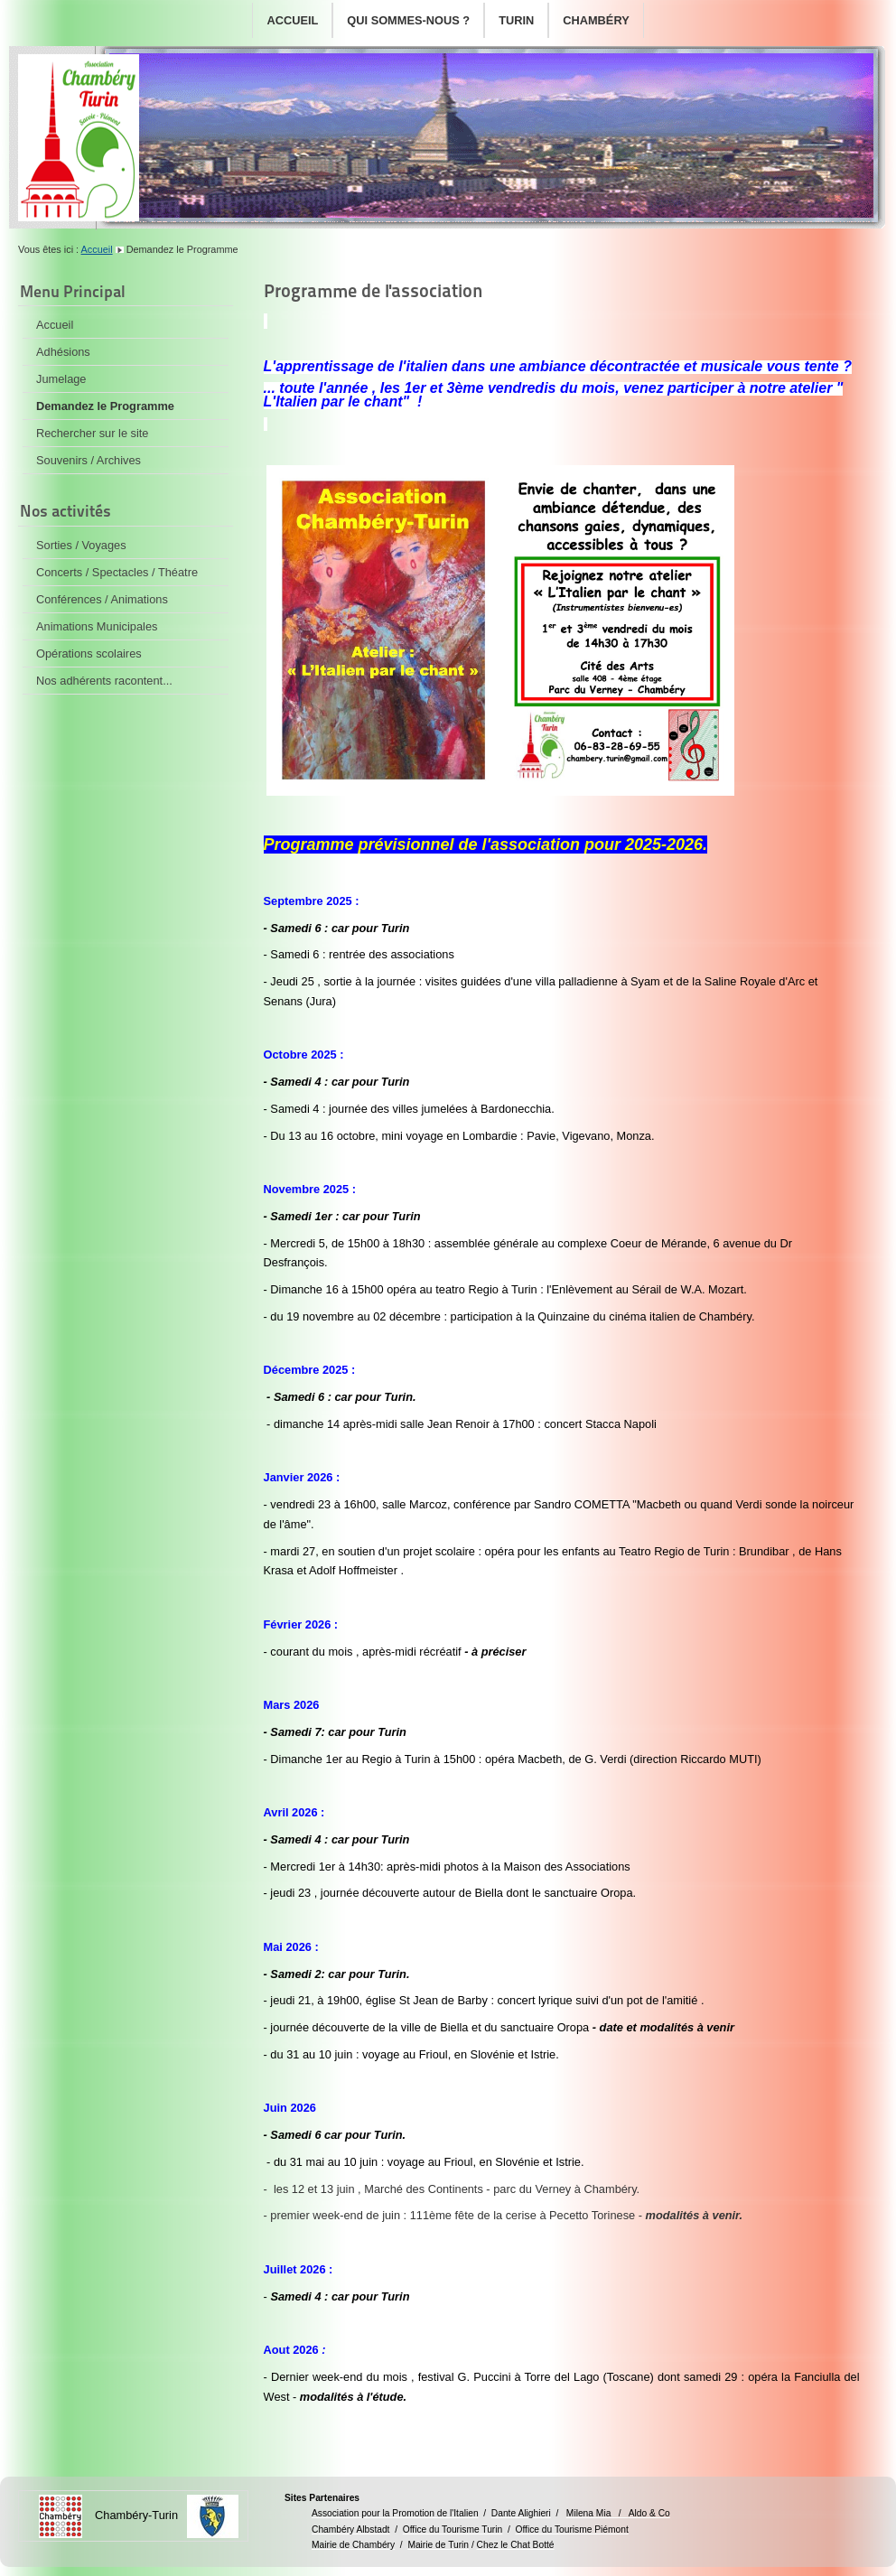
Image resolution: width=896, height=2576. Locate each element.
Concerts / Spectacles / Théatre (117, 572)
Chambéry (596, 20)
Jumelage (61, 379)
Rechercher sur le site (92, 433)
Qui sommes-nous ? (408, 20)
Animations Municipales (96, 626)
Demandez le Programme (105, 406)
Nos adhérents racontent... (104, 680)
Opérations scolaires (89, 653)
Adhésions (63, 352)
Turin (516, 20)
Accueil (292, 20)
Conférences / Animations (102, 599)
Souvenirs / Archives (88, 460)
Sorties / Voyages (81, 545)
